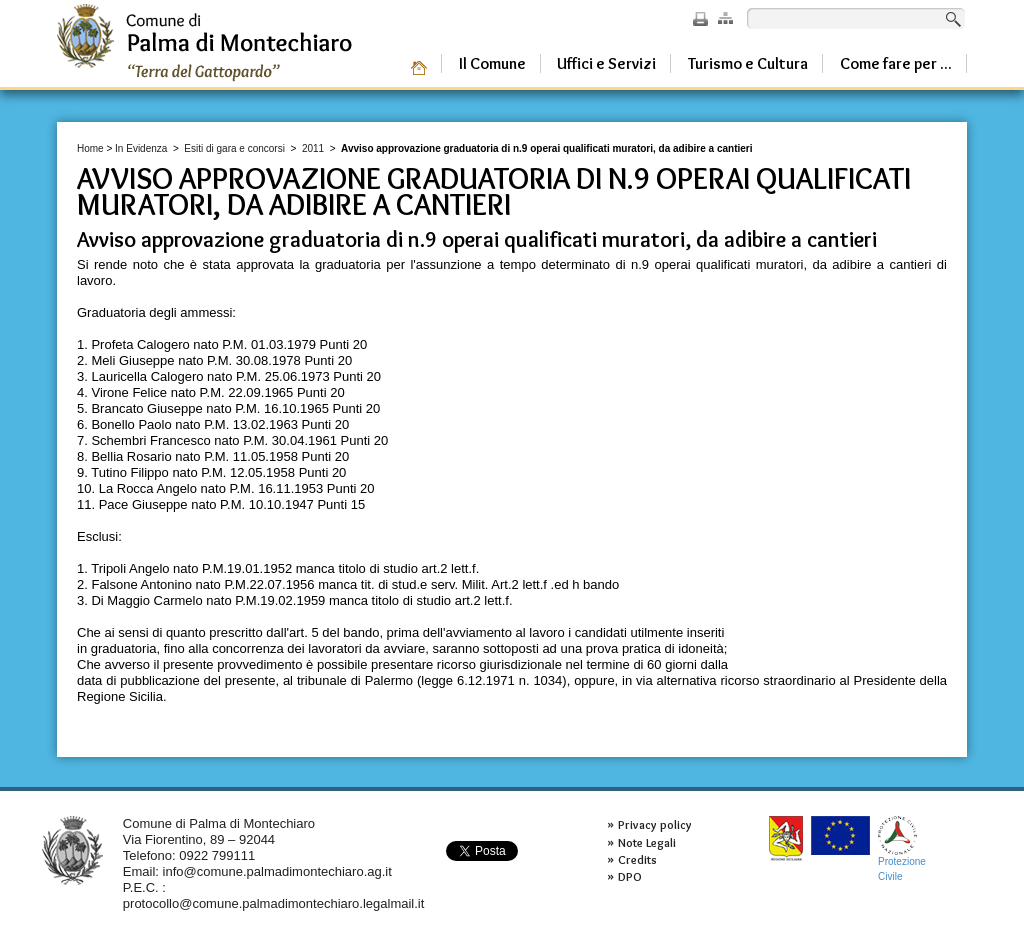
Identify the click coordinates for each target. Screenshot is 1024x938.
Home (90, 148)
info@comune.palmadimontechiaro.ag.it (277, 871)
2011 (313, 148)
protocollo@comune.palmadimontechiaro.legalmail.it (274, 903)
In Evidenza (141, 148)
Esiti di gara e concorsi (234, 148)
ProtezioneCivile (902, 848)
